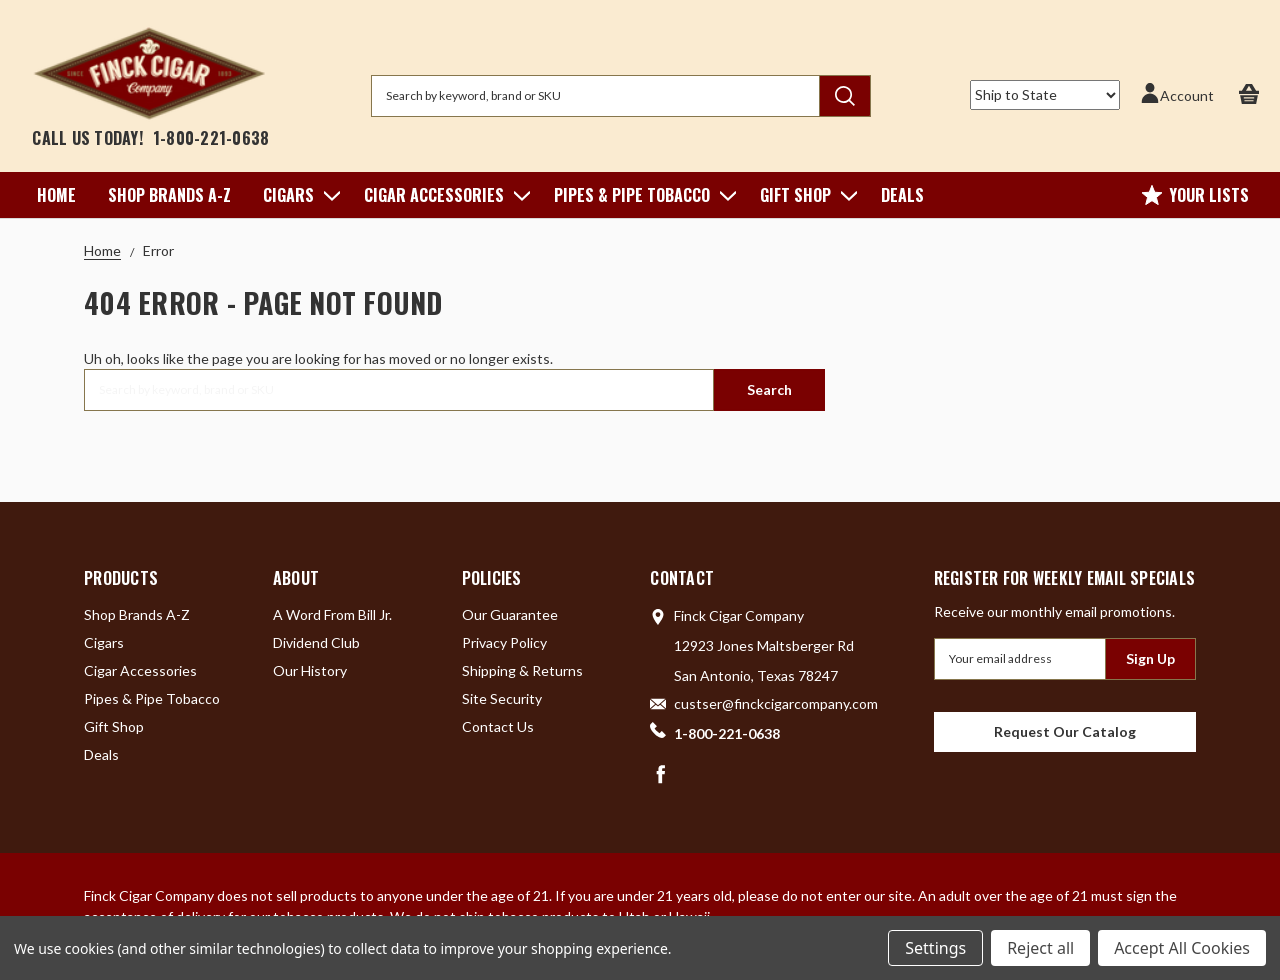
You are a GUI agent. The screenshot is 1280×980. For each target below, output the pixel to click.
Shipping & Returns (522, 670)
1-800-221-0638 (211, 138)
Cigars (297, 195)
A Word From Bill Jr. (332, 614)
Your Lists (1195, 195)
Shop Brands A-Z (169, 195)
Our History (310, 670)
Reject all (1040, 948)
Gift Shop (804, 195)
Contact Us (498, 726)
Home (56, 195)
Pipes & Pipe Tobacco (641, 195)
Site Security (502, 698)
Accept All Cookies (1182, 948)
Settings (935, 948)
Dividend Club (316, 642)
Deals (902, 195)
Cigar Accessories (443, 195)
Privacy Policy (504, 642)
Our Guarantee (510, 614)
